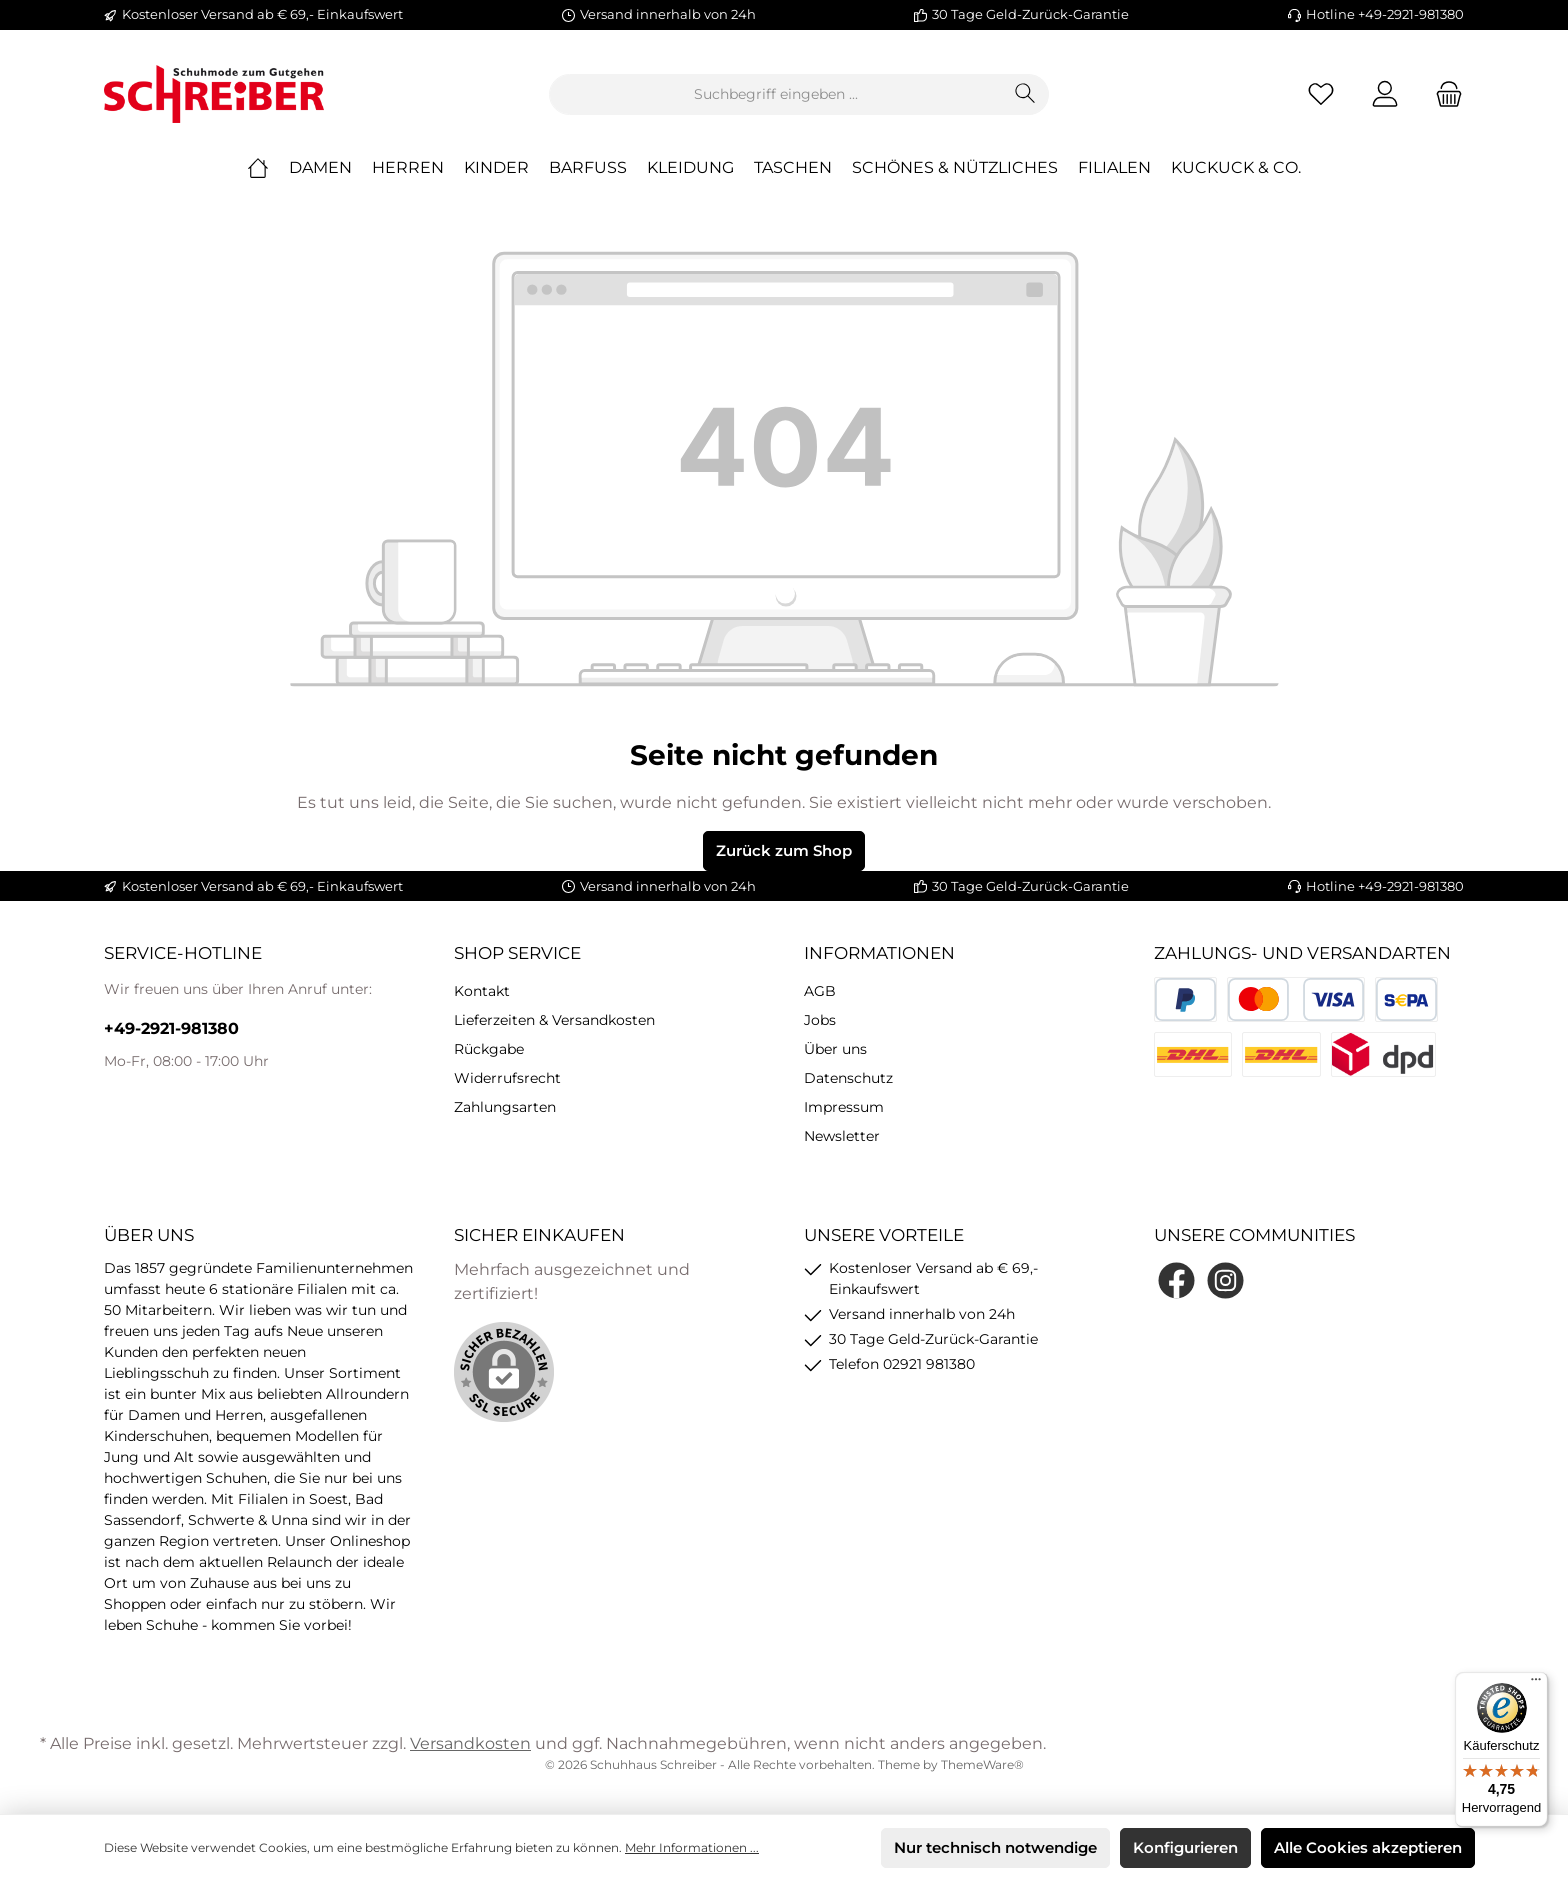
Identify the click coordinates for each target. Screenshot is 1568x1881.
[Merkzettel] (1321, 94)
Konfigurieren (1185, 1847)
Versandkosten (470, 1743)
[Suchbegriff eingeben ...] (776, 94)
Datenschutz (848, 1078)
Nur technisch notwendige (995, 1847)
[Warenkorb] (1443, 94)
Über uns (835, 1049)
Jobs (820, 1020)
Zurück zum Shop (784, 850)
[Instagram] (1225, 1280)
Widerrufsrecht (507, 1078)
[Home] (268, 168)
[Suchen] (1025, 94)
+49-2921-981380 (171, 1028)
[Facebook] (1176, 1280)
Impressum (844, 1107)
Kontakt (482, 991)
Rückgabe (489, 1049)
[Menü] (1536, 1684)
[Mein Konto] (1385, 94)
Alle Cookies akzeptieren (1368, 1847)
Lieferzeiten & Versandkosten (554, 1020)
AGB (820, 991)
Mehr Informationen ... (692, 1847)
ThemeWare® (982, 1764)
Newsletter (842, 1136)
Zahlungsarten (505, 1107)
